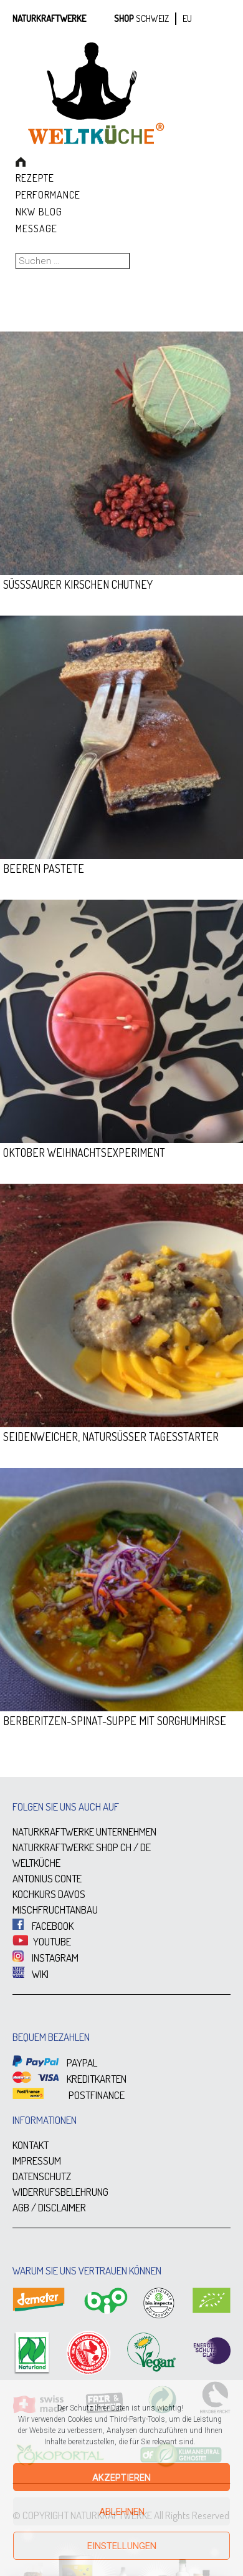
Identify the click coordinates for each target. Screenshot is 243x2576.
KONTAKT (30, 2144)
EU (187, 18)
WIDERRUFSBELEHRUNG (60, 2191)
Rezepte (35, 178)
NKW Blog (39, 211)
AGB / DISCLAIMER (49, 2207)
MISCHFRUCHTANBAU (55, 1909)
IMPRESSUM (36, 2160)
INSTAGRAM (45, 1957)
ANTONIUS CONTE (47, 1878)
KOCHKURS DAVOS (48, 1893)
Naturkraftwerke (49, 18)
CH (125, 1847)
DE (145, 1847)
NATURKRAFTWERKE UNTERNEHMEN (84, 1831)
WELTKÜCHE (36, 1862)
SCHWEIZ (152, 18)
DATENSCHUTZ (41, 2176)
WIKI (30, 1973)
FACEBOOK (43, 1925)
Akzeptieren (121, 2477)
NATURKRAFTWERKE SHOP (65, 1847)
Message (36, 228)
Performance (48, 195)
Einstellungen (121, 2546)
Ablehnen (122, 2511)
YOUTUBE (41, 1941)
